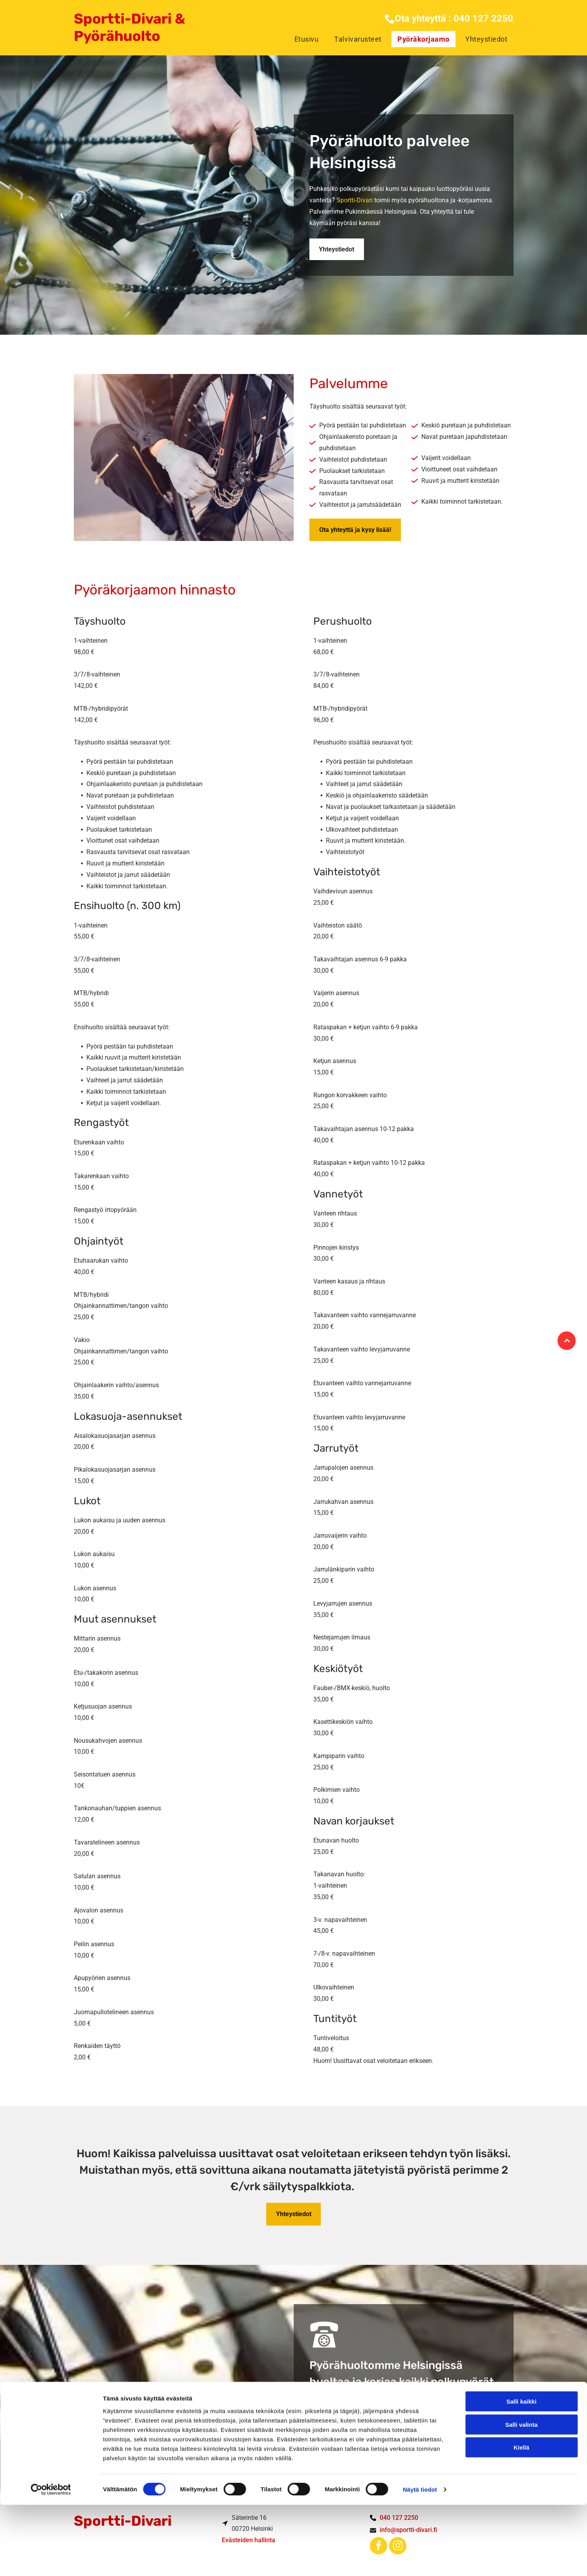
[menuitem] (305, 39)
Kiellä (521, 2518)
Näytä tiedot (420, 2560)
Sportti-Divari (354, 200)
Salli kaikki (522, 2472)
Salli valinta (521, 2495)
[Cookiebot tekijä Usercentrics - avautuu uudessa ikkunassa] (50, 2561)
